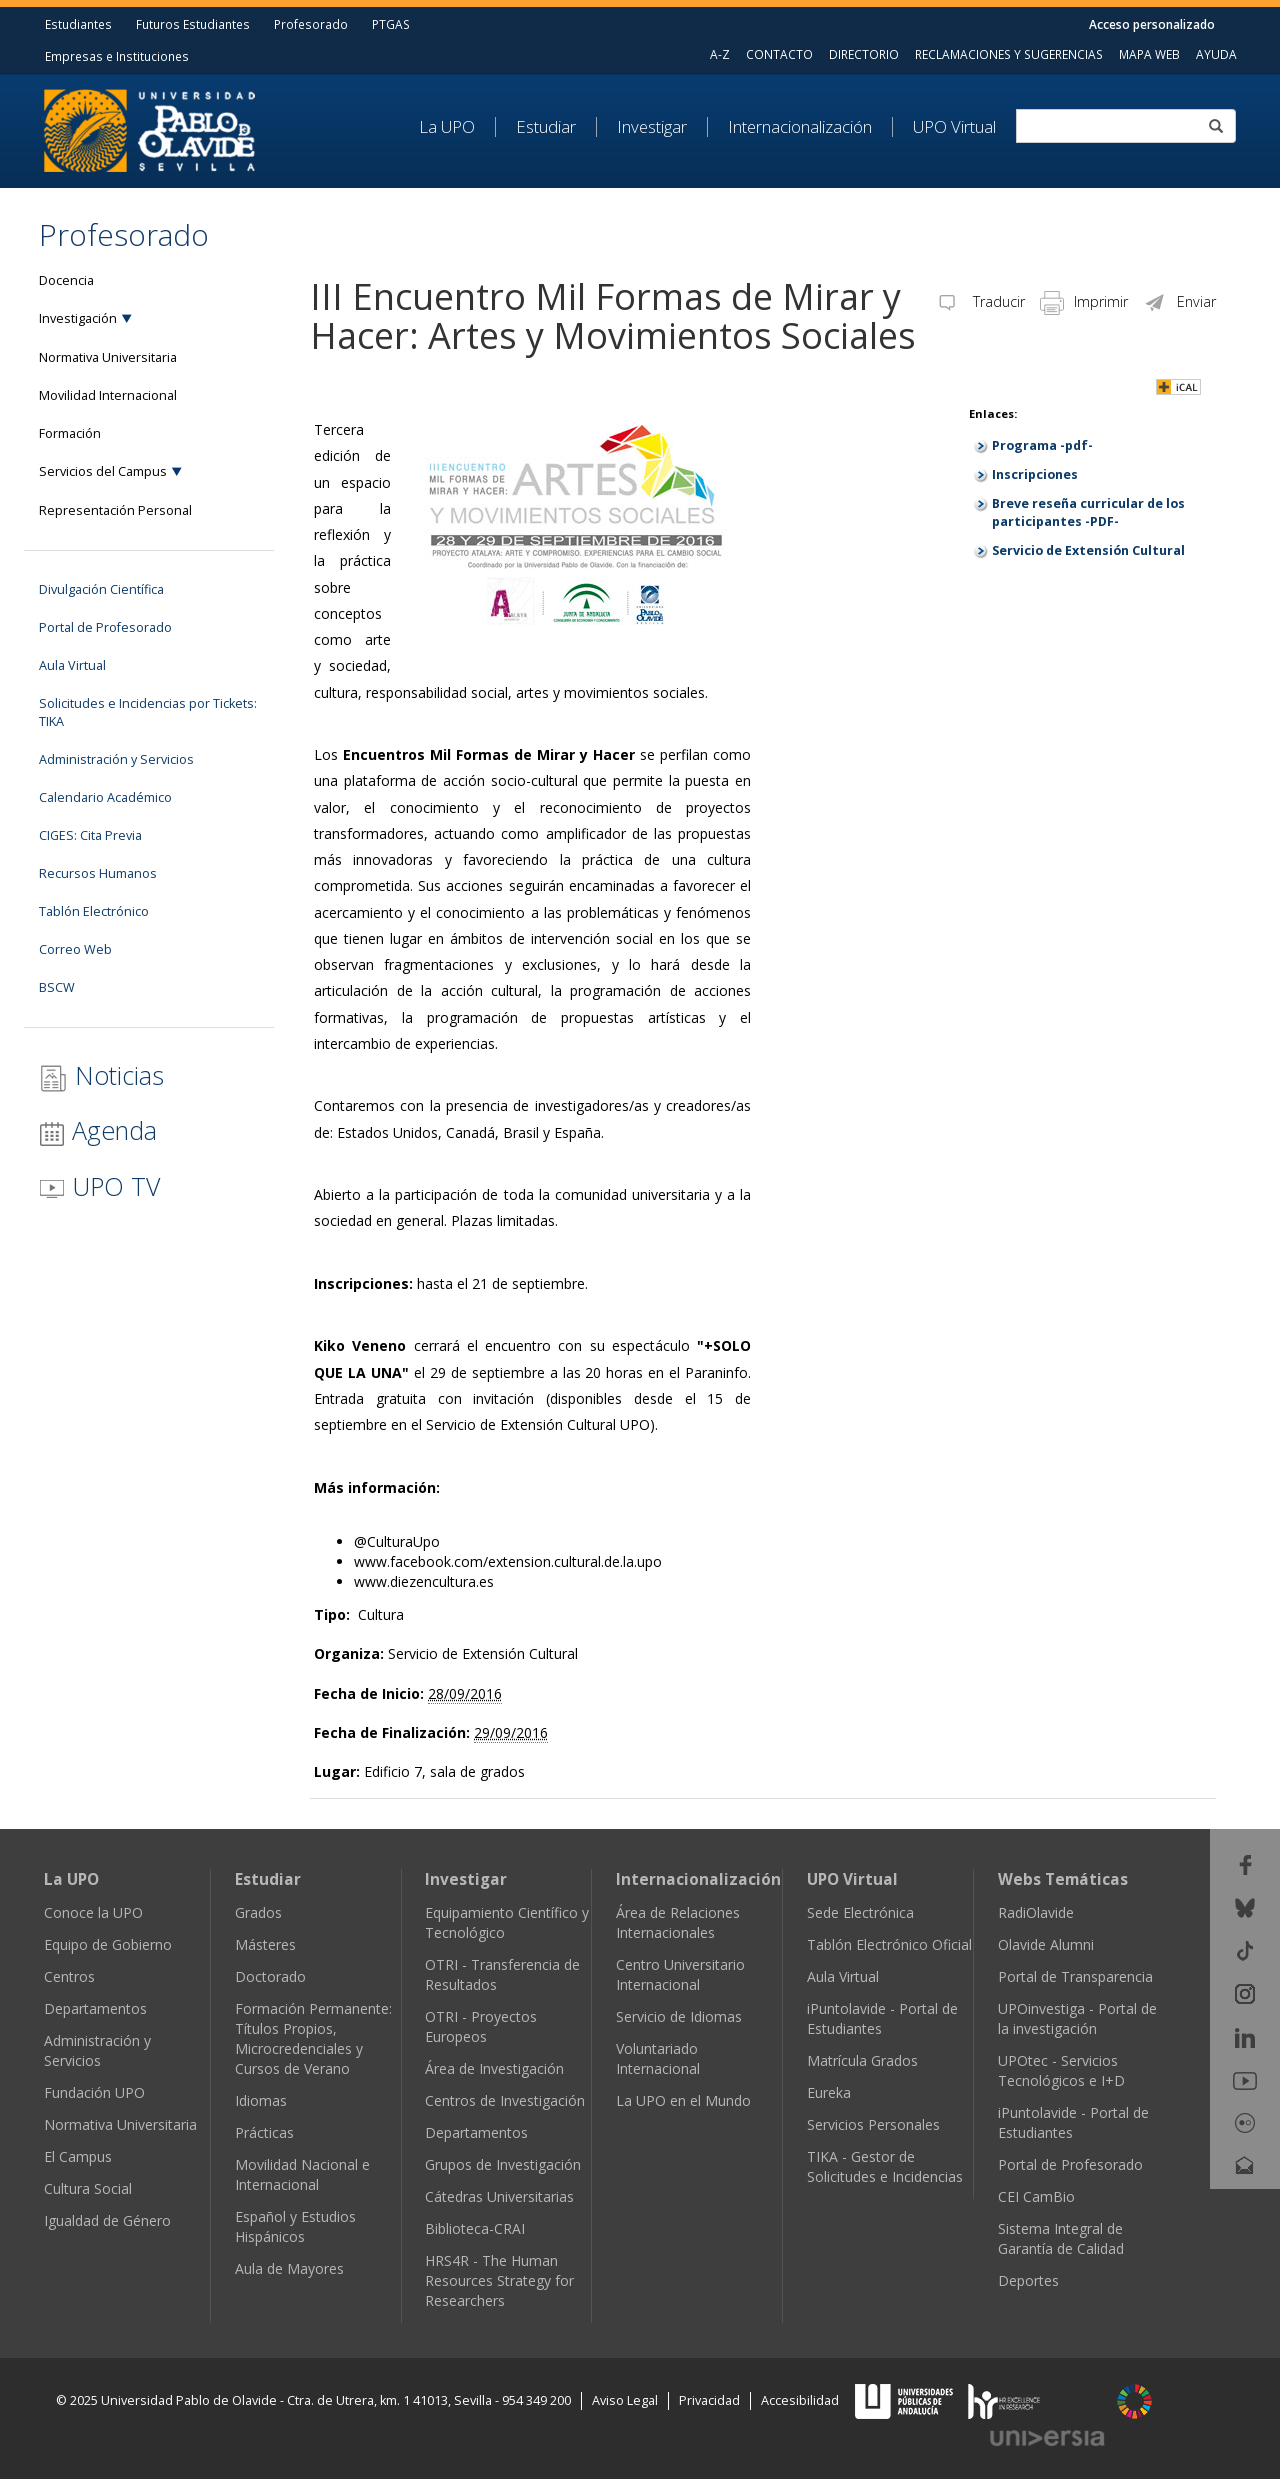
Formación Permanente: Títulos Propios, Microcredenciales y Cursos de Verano (313, 2038)
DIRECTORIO (864, 54)
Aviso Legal (625, 2400)
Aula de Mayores (289, 2268)
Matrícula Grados (862, 2060)
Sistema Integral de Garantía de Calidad (1061, 2238)
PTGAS (391, 24)
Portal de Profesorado (105, 627)
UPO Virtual (954, 127)
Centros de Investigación (505, 2100)
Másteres (265, 1944)
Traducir (980, 301)
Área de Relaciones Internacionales (678, 1922)
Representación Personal (115, 510)
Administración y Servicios (116, 759)
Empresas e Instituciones (117, 56)
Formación (70, 433)
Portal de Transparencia (1075, 1976)
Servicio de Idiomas (679, 2016)
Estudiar (546, 127)
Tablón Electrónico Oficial (889, 1944)
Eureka (829, 2092)
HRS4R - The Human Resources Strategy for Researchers (499, 2280)
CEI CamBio (1036, 2196)
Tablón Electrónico (94, 911)
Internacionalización (800, 127)
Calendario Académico (105, 797)
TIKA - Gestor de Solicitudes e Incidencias (885, 2166)
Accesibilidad (800, 2400)
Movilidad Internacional (108, 395)
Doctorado (270, 1976)
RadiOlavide (1036, 1912)
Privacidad (709, 2400)
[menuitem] (457, 127)
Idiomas (261, 2100)
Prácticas (264, 2132)
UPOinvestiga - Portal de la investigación (1077, 2018)
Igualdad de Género (107, 2220)
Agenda (98, 1130)
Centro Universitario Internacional (680, 1974)
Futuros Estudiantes (193, 24)
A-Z (720, 54)
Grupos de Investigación (503, 2164)
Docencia (66, 280)
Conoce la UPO (93, 1912)
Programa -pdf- (1042, 445)
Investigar (652, 127)
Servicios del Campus (103, 471)
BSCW (57, 987)
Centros (69, 1976)
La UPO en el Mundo (683, 2100)
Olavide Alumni (1046, 1944)
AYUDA (1216, 54)
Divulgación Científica (101, 589)
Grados (258, 1912)
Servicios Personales (873, 2124)
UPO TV (99, 1186)
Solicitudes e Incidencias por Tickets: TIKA (148, 712)
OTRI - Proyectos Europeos (481, 2026)
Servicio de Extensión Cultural (1088, 550)
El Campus (78, 2156)
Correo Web (75, 949)
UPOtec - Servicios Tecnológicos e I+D (1061, 2070)
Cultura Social (88, 2188)
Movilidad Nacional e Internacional (302, 2174)
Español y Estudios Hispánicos (295, 2226)
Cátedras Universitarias (499, 2196)
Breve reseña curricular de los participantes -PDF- (1088, 512)
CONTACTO (779, 54)
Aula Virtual (72, 665)
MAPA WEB (1149, 54)
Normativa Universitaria (108, 357)
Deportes (1028, 2280)
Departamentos (95, 2008)
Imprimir (1084, 301)
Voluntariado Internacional (658, 2058)
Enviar (1179, 301)
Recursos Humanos (98, 873)
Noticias (101, 1075)
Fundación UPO (94, 2092)
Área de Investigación (494, 2068)
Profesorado (311, 24)
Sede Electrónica (860, 1912)
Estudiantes (78, 24)
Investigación (78, 318)
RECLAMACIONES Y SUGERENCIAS (1009, 54)
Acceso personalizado (1152, 24)
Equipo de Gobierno (108, 1944)
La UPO (447, 127)
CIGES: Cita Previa (90, 835)
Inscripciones (1035, 474)
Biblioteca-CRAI (475, 2228)
